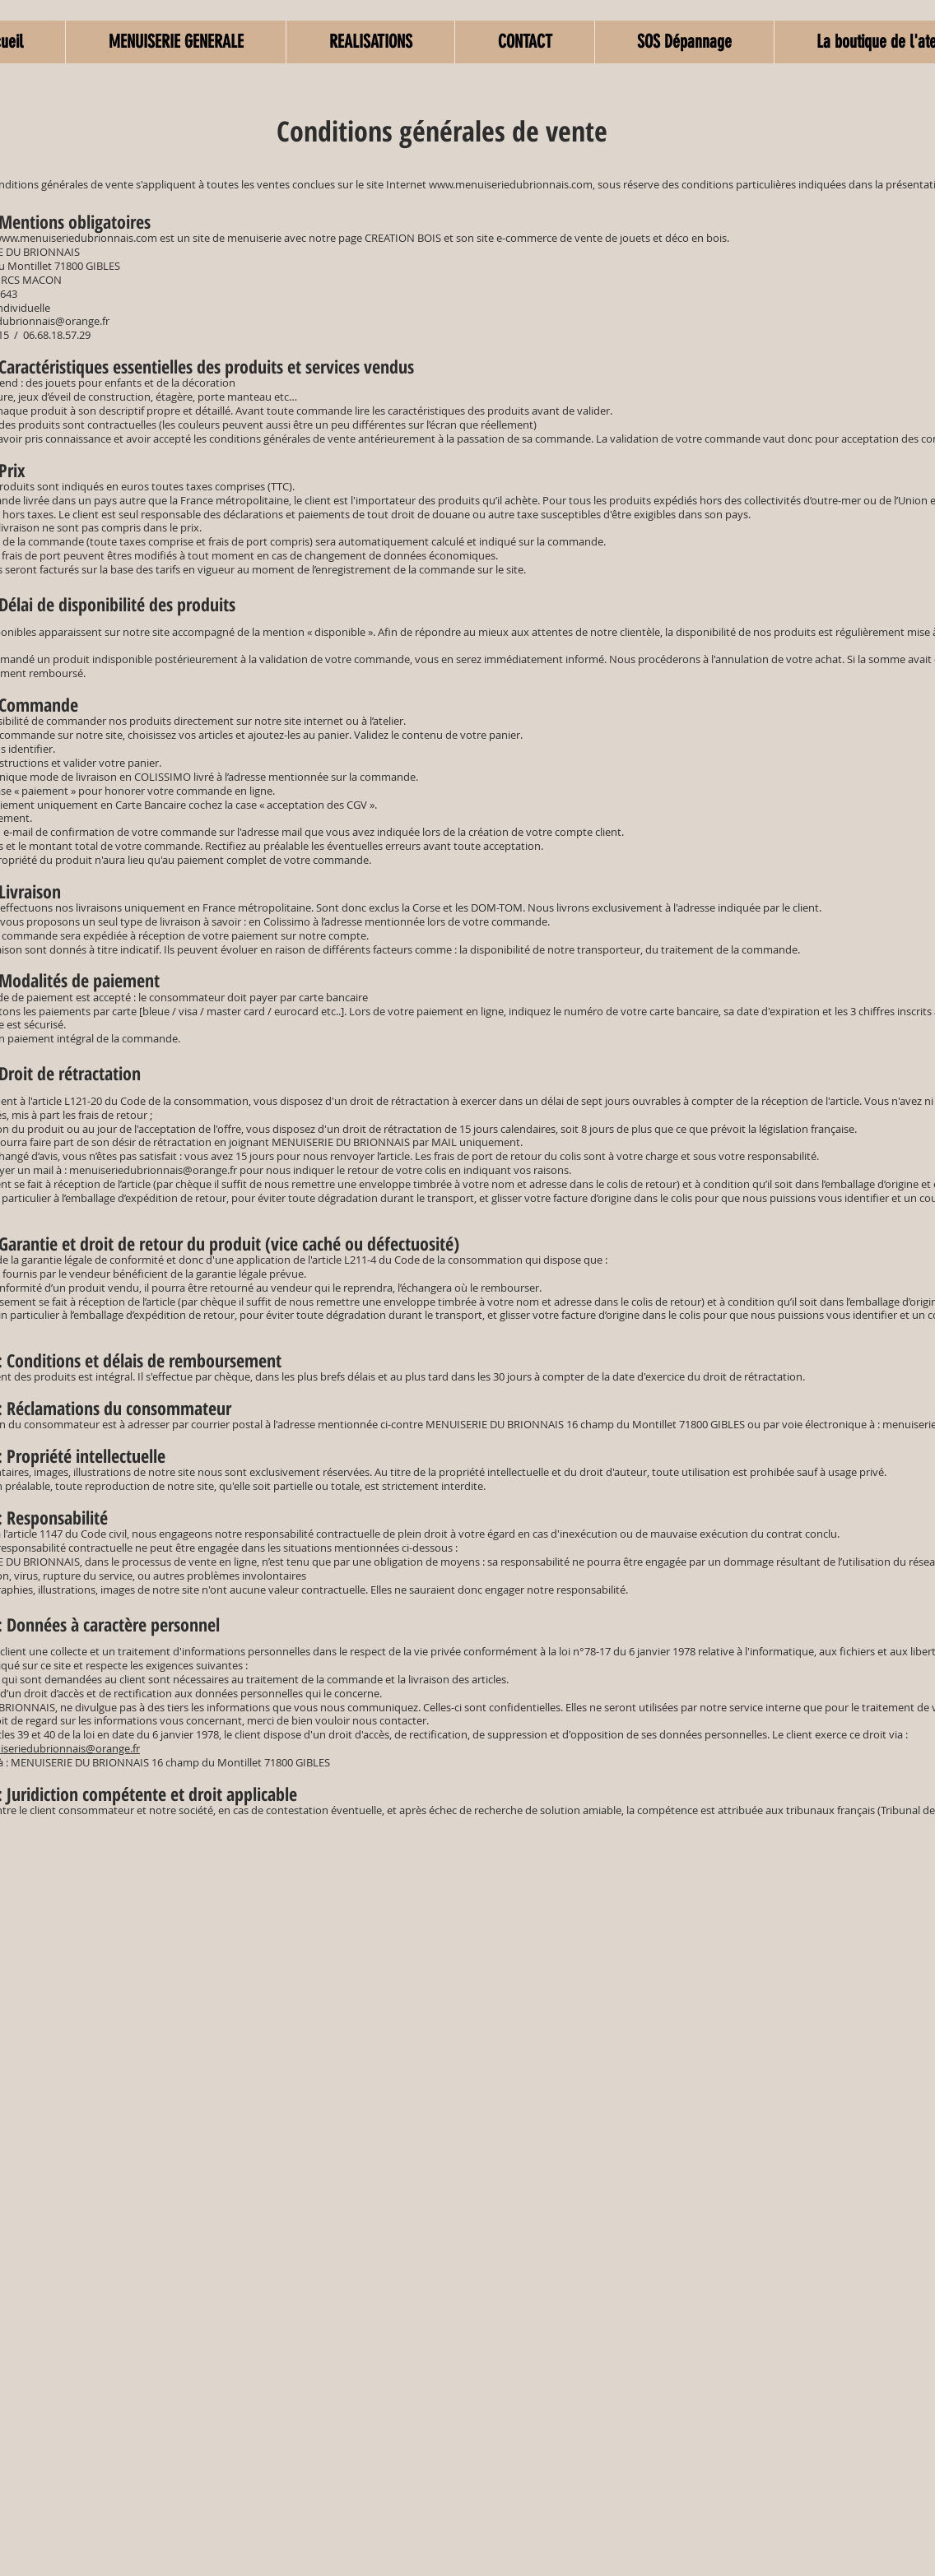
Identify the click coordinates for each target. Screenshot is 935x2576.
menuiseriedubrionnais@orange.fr (153, 1170)
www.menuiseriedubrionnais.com (511, 184)
